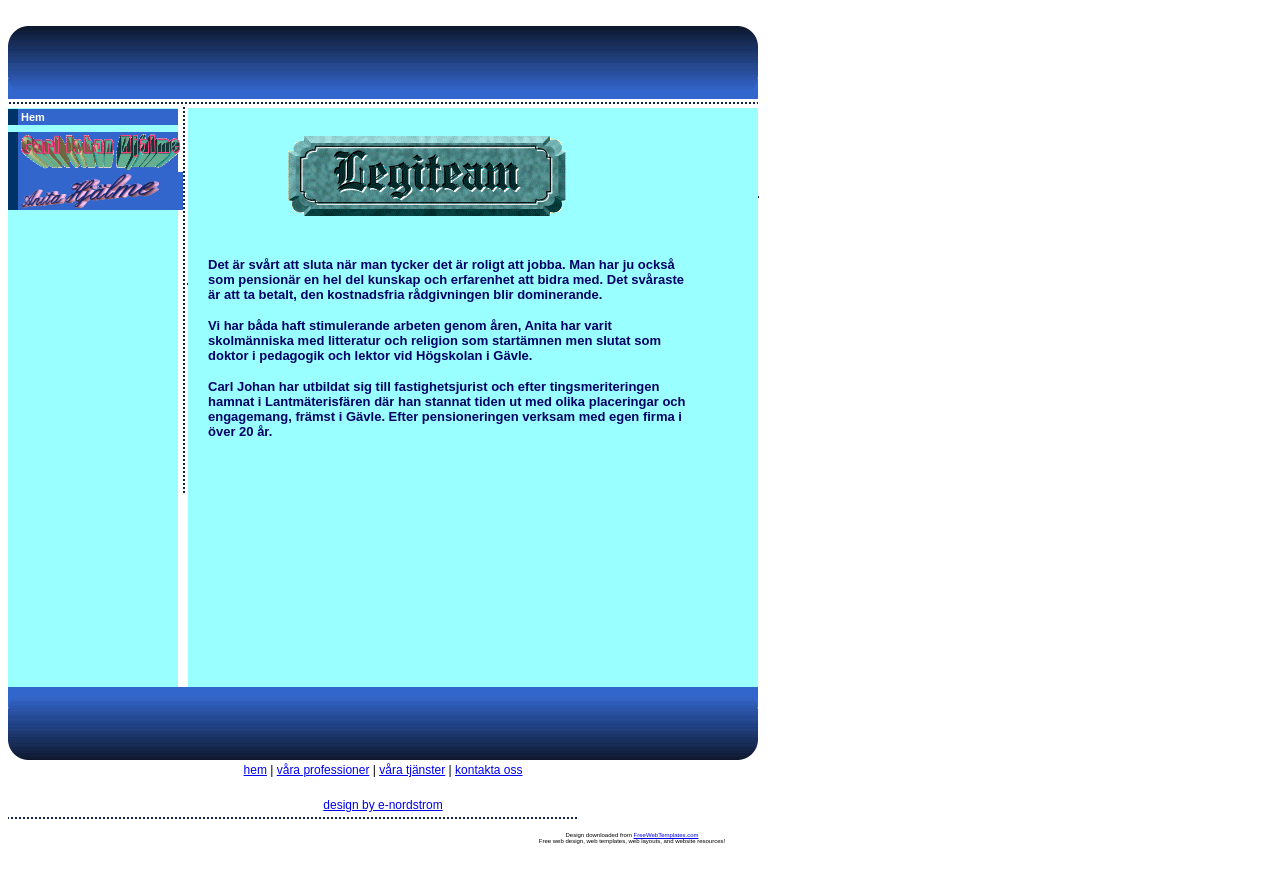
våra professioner (323, 770)
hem (255, 770)
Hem (33, 117)
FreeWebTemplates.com (666, 835)
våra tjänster (412, 770)
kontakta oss (488, 770)
